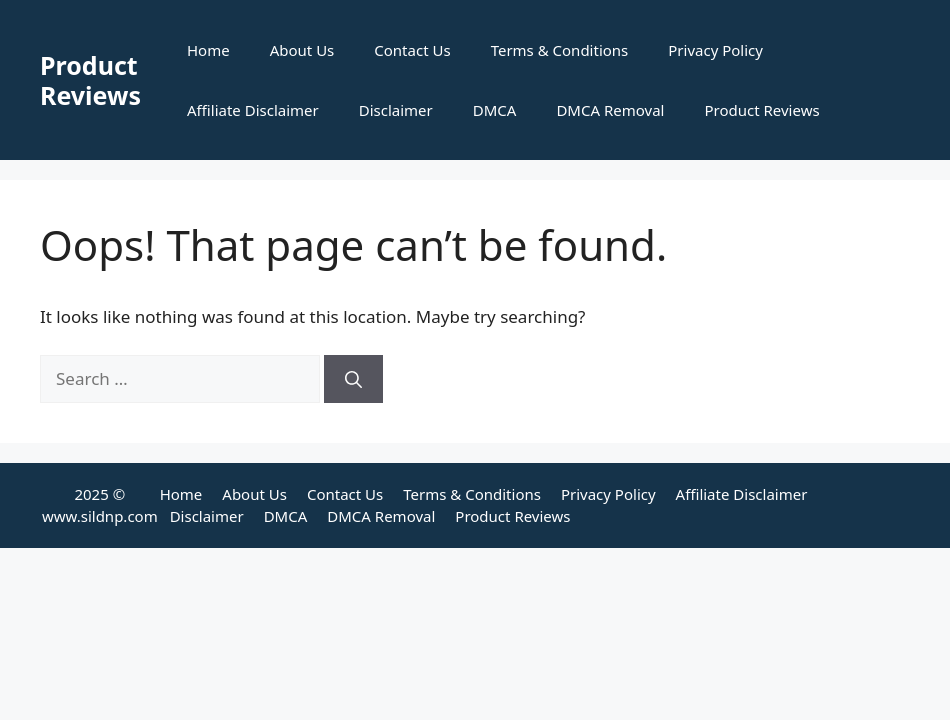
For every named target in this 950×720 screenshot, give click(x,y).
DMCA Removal (610, 110)
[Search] (353, 379)
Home (208, 50)
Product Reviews (90, 80)
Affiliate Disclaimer (253, 110)
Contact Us (412, 50)
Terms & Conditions (560, 50)
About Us (302, 50)
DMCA (495, 110)
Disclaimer (396, 110)
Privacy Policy (715, 50)
